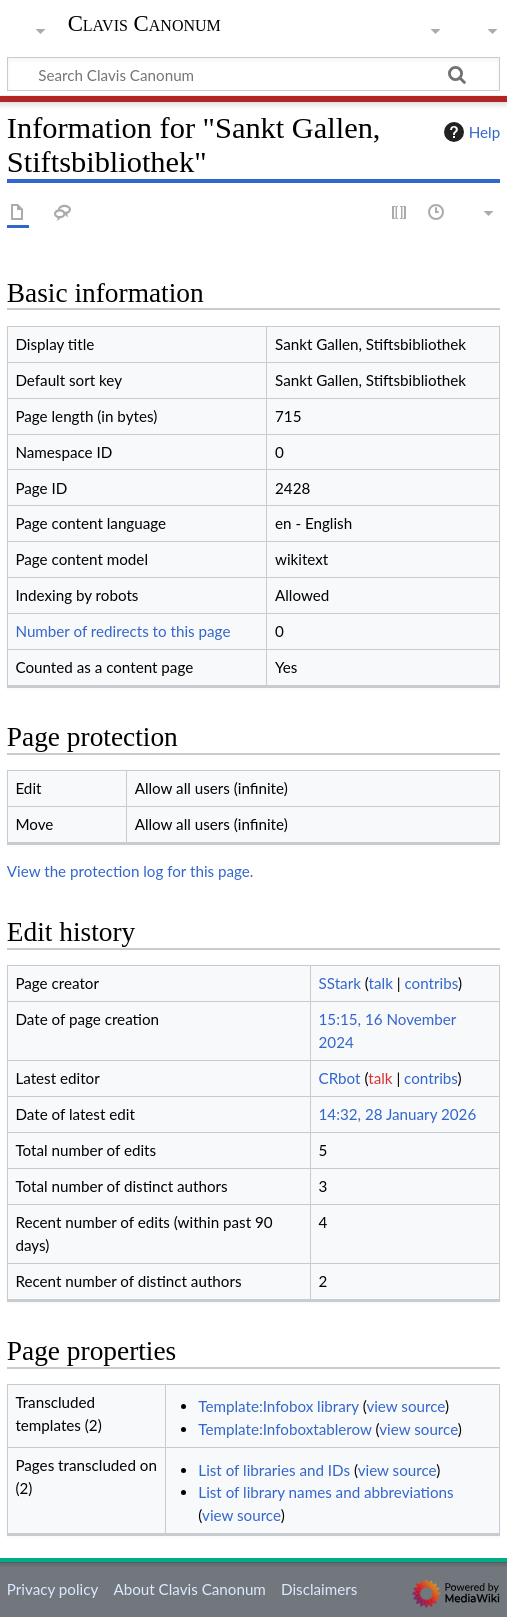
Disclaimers (319, 1589)
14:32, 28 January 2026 (398, 1114)
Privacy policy (52, 1589)
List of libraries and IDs (274, 1470)
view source (405, 1406)
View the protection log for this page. (130, 871)
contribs (430, 983)
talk (381, 983)
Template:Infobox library (278, 1406)
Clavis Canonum (144, 25)
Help (469, 132)
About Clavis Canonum (189, 1589)
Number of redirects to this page (122, 631)
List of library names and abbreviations (325, 1492)
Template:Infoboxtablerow (284, 1429)
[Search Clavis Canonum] (253, 74)
